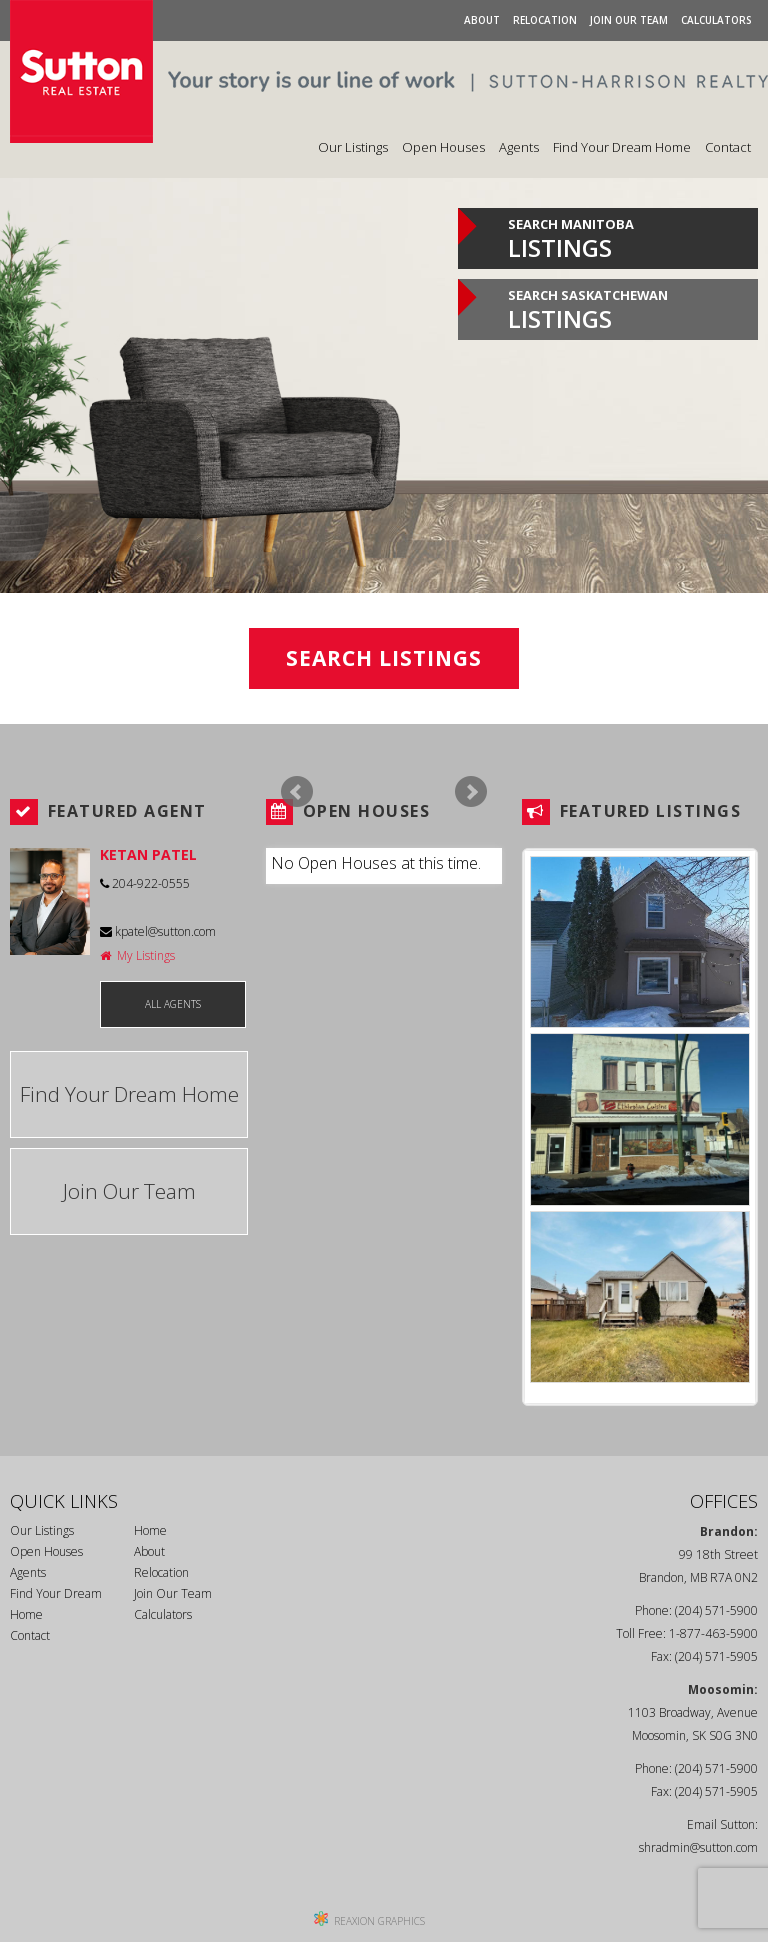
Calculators (716, 20)
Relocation (545, 20)
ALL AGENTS (173, 1004)
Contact (728, 147)
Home (150, 1530)
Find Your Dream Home (622, 147)
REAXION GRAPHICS (379, 1921)
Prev (297, 792)
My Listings (137, 955)
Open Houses (443, 147)
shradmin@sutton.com (698, 1847)
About (482, 20)
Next (471, 792)
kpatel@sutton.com (158, 931)
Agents (519, 147)
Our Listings (353, 147)
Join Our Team (629, 20)
